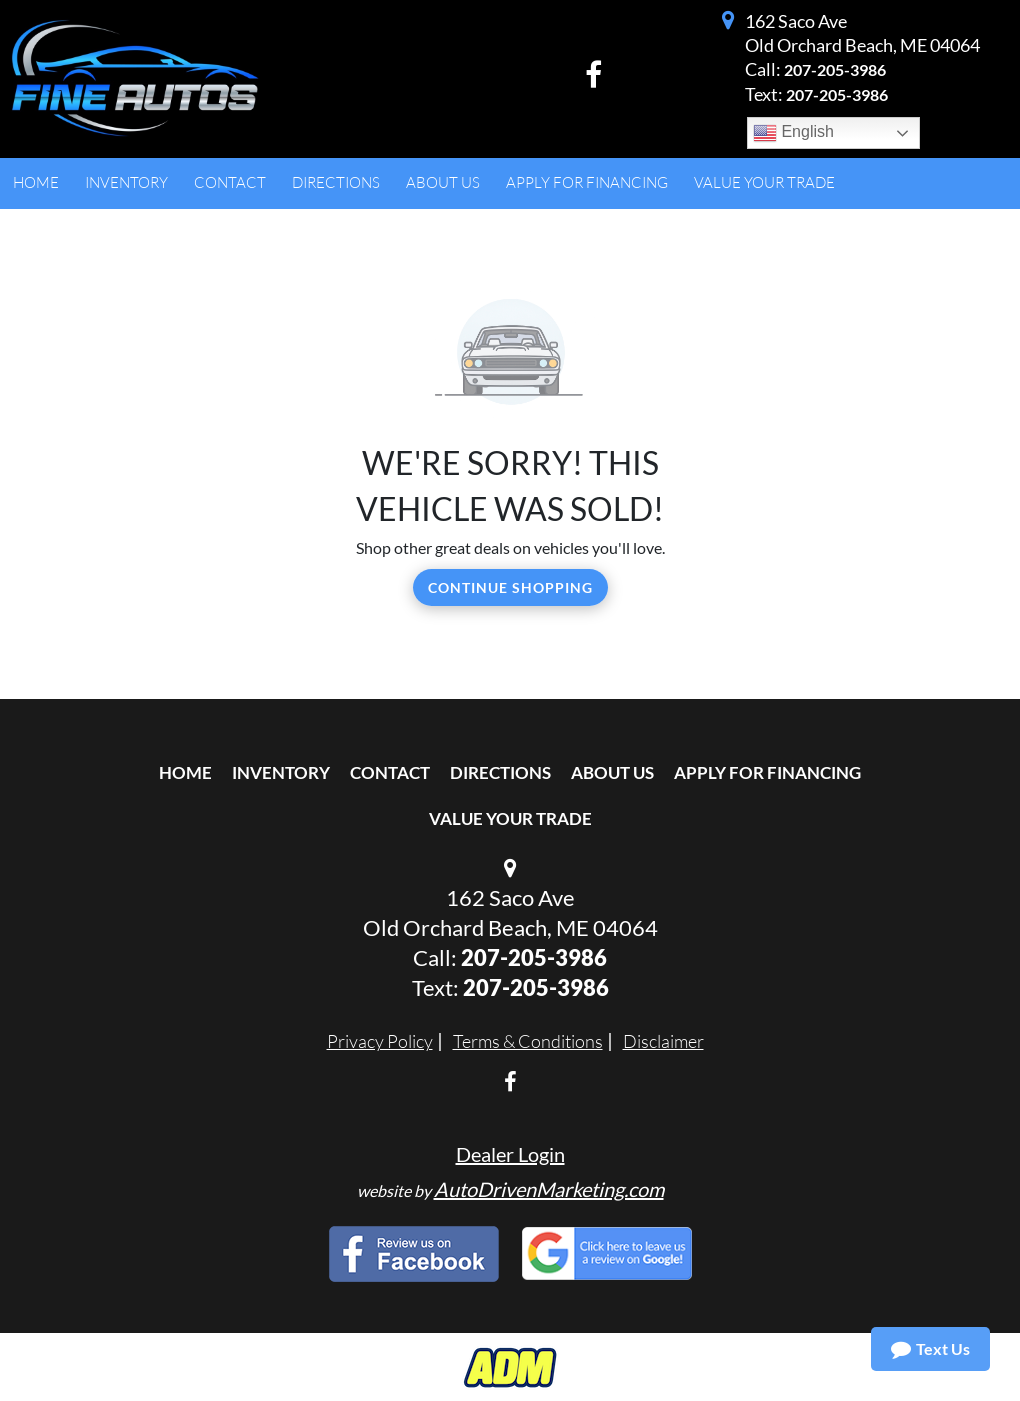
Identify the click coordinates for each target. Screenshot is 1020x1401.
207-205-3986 (835, 69)
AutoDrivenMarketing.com (549, 1189)
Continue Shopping (510, 587)
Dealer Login (510, 1154)
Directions (500, 772)
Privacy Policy (380, 1041)
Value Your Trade (510, 818)
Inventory (281, 772)
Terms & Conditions (528, 1041)
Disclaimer (663, 1041)
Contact (390, 772)
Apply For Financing (767, 772)
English (793, 133)
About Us (612, 772)
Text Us (930, 1349)
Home (185, 772)
